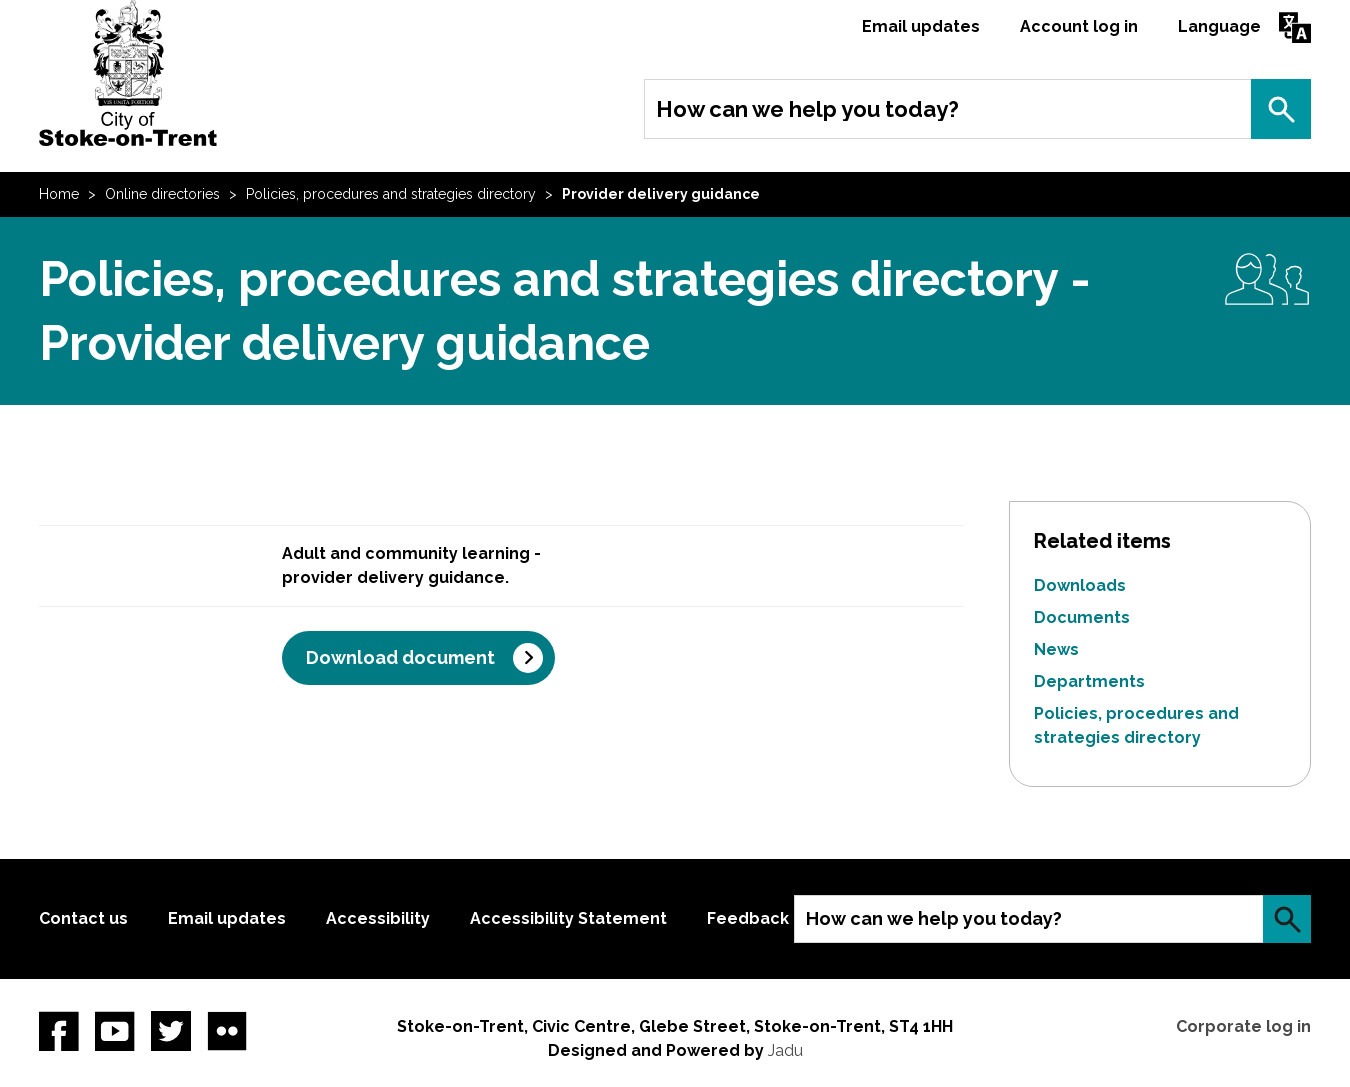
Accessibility (378, 918)
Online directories (162, 194)
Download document (400, 657)
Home (59, 194)
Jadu (785, 1050)
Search (1281, 109)
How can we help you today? (807, 109)
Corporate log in (1243, 1026)
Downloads (1080, 585)
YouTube (115, 1031)
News (1056, 649)
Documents (1082, 617)
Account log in (1079, 26)
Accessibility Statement (568, 918)
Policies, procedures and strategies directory (391, 194)
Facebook (59, 1031)
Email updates (921, 26)
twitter (171, 1031)
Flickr (227, 1031)
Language (1219, 26)
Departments (1089, 681)
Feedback (748, 918)
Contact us (83, 918)
